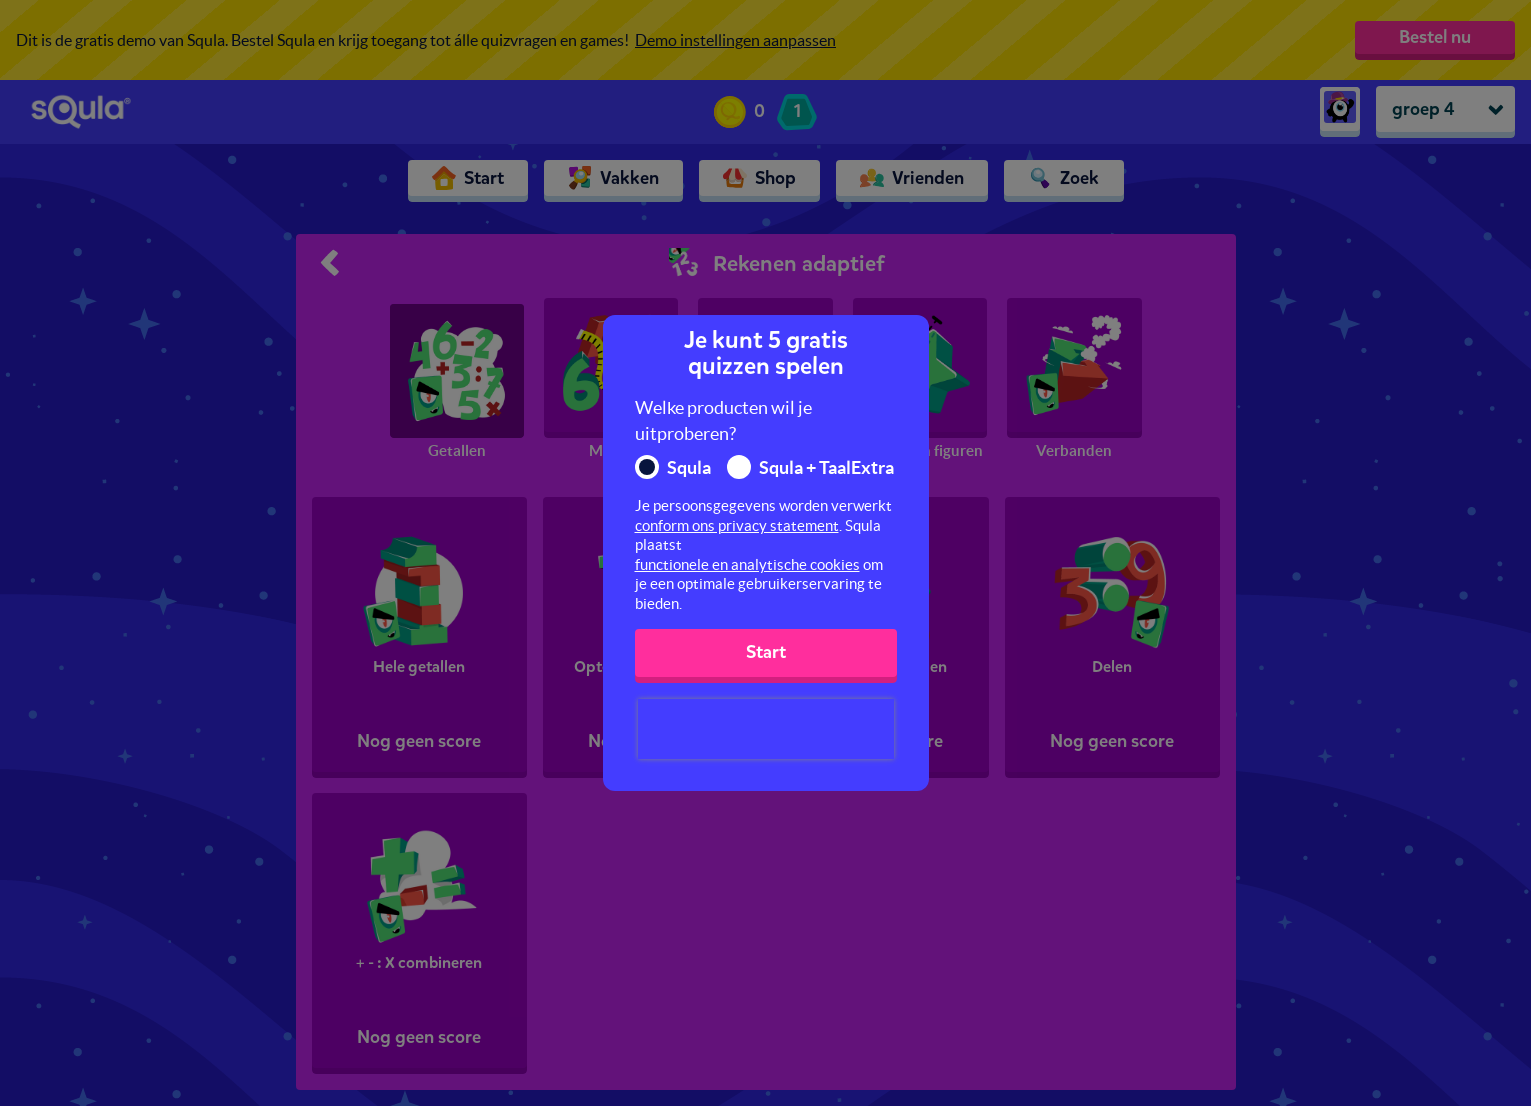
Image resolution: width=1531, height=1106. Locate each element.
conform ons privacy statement (737, 525)
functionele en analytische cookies (747, 564)
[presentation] (766, 729)
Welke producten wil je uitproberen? (723, 420)
